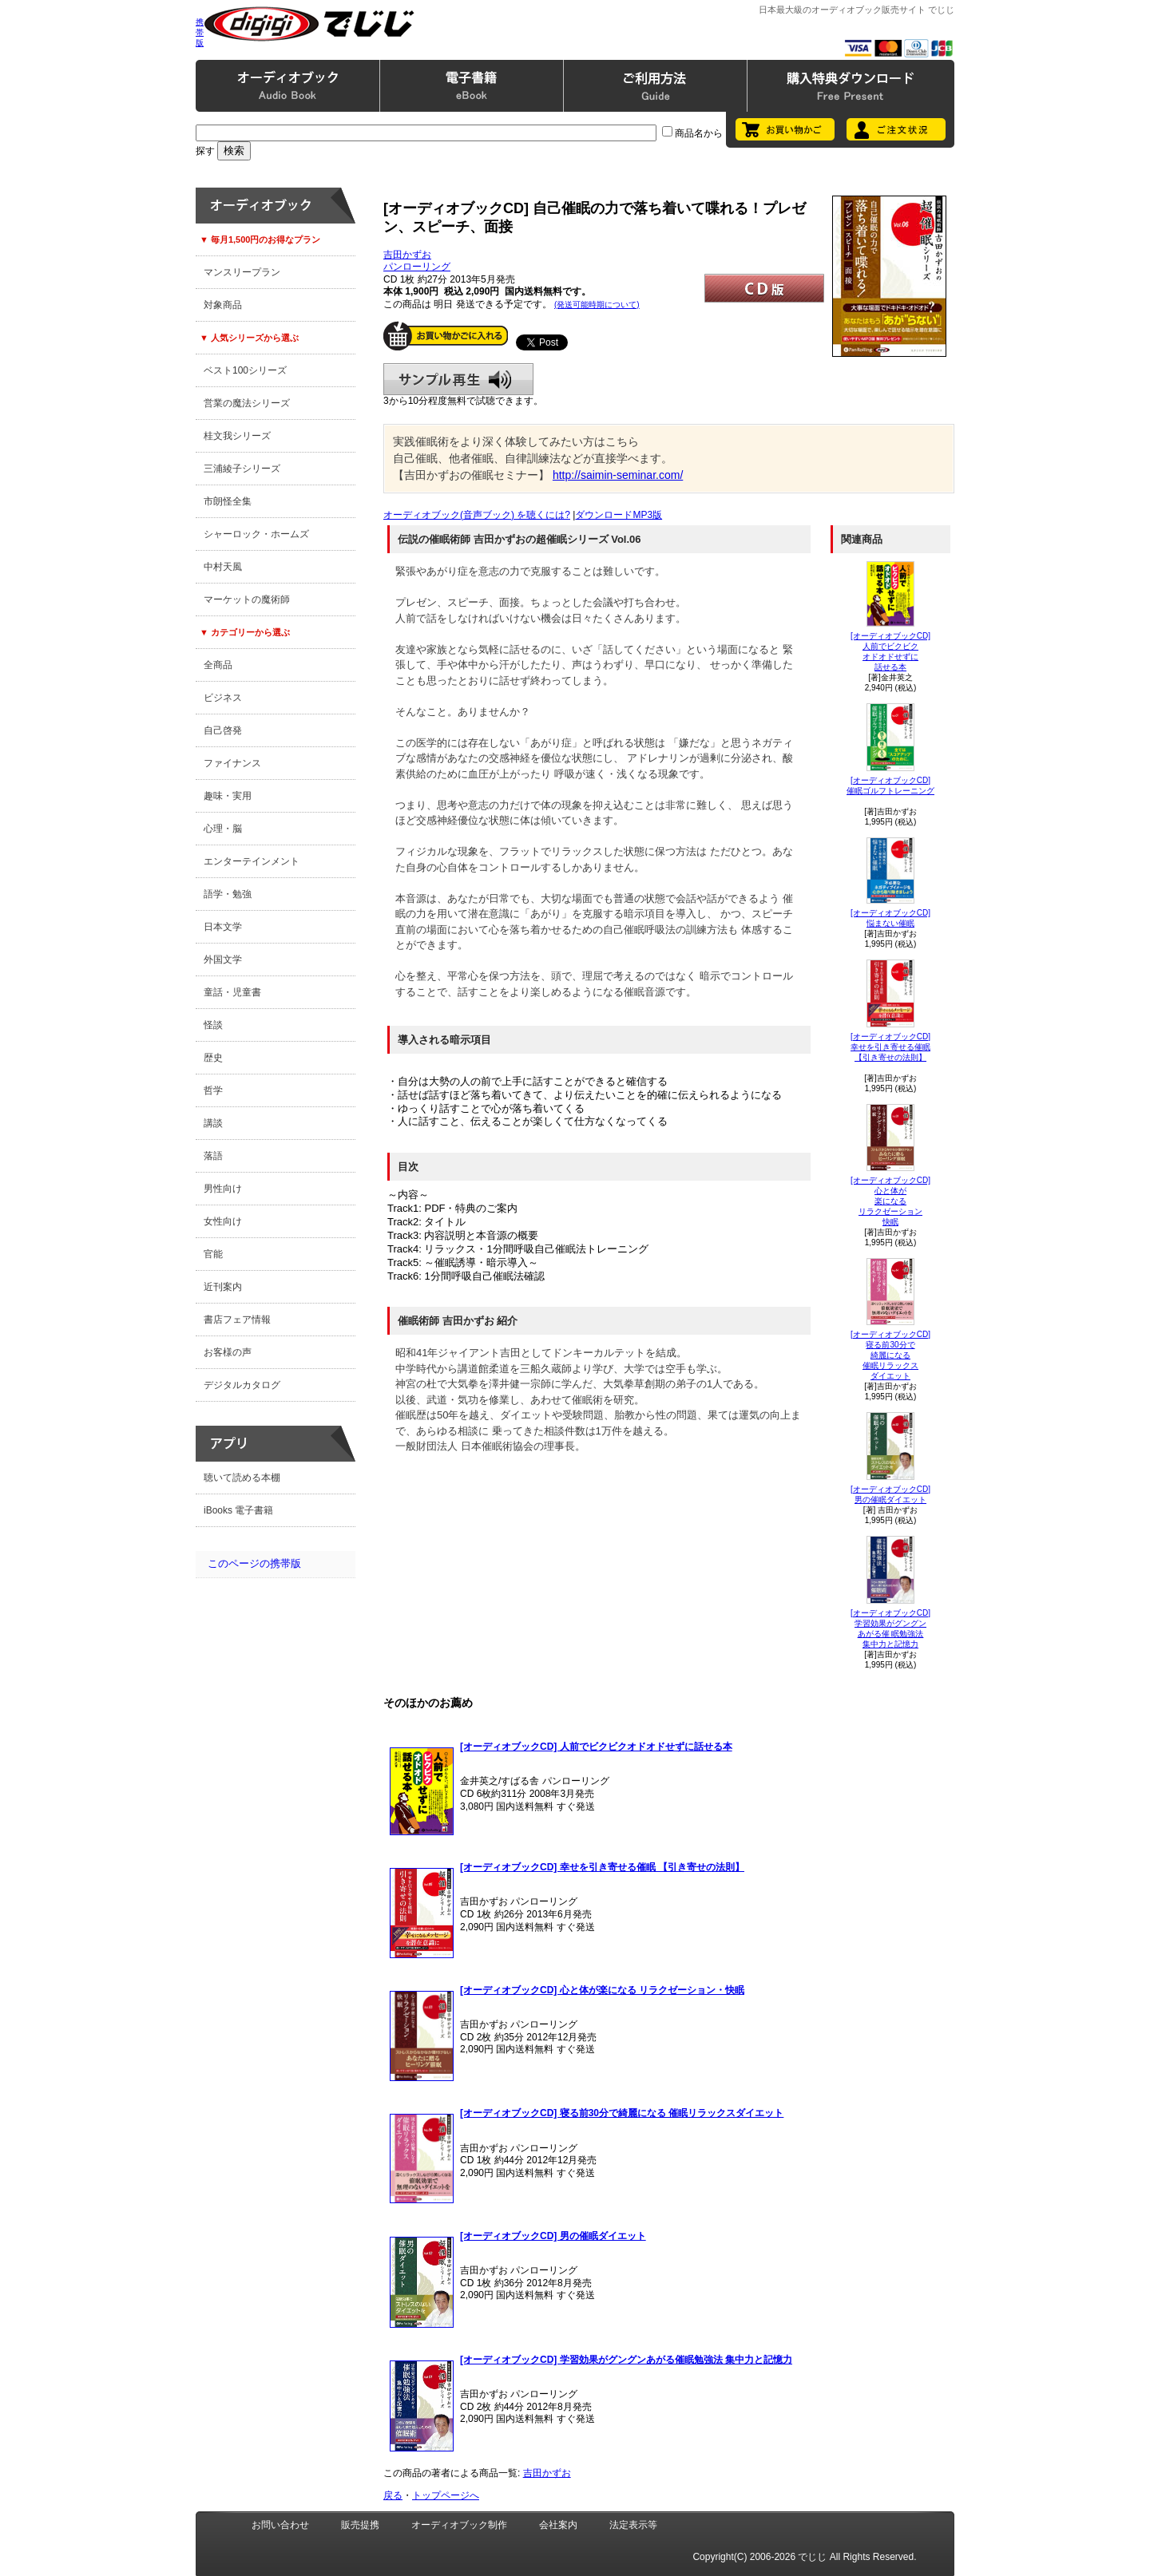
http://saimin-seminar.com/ (618, 475)
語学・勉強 (228, 894)
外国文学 (223, 959)
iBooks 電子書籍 (238, 1510)
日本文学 (223, 926)
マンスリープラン (242, 272)
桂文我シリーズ (237, 435)
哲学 (213, 1090)
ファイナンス (232, 763)
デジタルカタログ (242, 1385)
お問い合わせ (280, 2524)
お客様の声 (228, 1352)
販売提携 (360, 2524)
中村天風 (223, 566)
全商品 (218, 665)
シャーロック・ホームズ (256, 534)
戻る (392, 2495)
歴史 (213, 1057)
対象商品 (223, 305)
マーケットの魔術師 (247, 599)
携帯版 (200, 32)
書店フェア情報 (237, 1319)
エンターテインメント (251, 861)
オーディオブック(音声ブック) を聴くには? (476, 514)
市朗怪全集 (228, 501)
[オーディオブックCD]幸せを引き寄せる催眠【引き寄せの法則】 (890, 1047)
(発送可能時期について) (597, 304)
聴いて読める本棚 (242, 1477)
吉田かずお (407, 254)
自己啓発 (223, 730)
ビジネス (223, 697)
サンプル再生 (458, 379)
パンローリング (416, 266)
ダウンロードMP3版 (618, 514)
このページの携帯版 (254, 1563)
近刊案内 (223, 1286)
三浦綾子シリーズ (242, 468)
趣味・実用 (228, 795)
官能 (213, 1254)
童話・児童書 (232, 992)
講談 (213, 1123)
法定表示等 (633, 2524)
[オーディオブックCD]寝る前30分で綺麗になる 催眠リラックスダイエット (890, 1355)
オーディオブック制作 (459, 2524)
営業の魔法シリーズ (247, 403)
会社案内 (558, 2524)
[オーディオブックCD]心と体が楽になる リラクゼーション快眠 (890, 1201)
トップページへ (445, 2495)
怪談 (213, 1025)
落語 (213, 1155)
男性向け (223, 1188)
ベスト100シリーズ (245, 370)
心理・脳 (223, 828)
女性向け (223, 1221)
